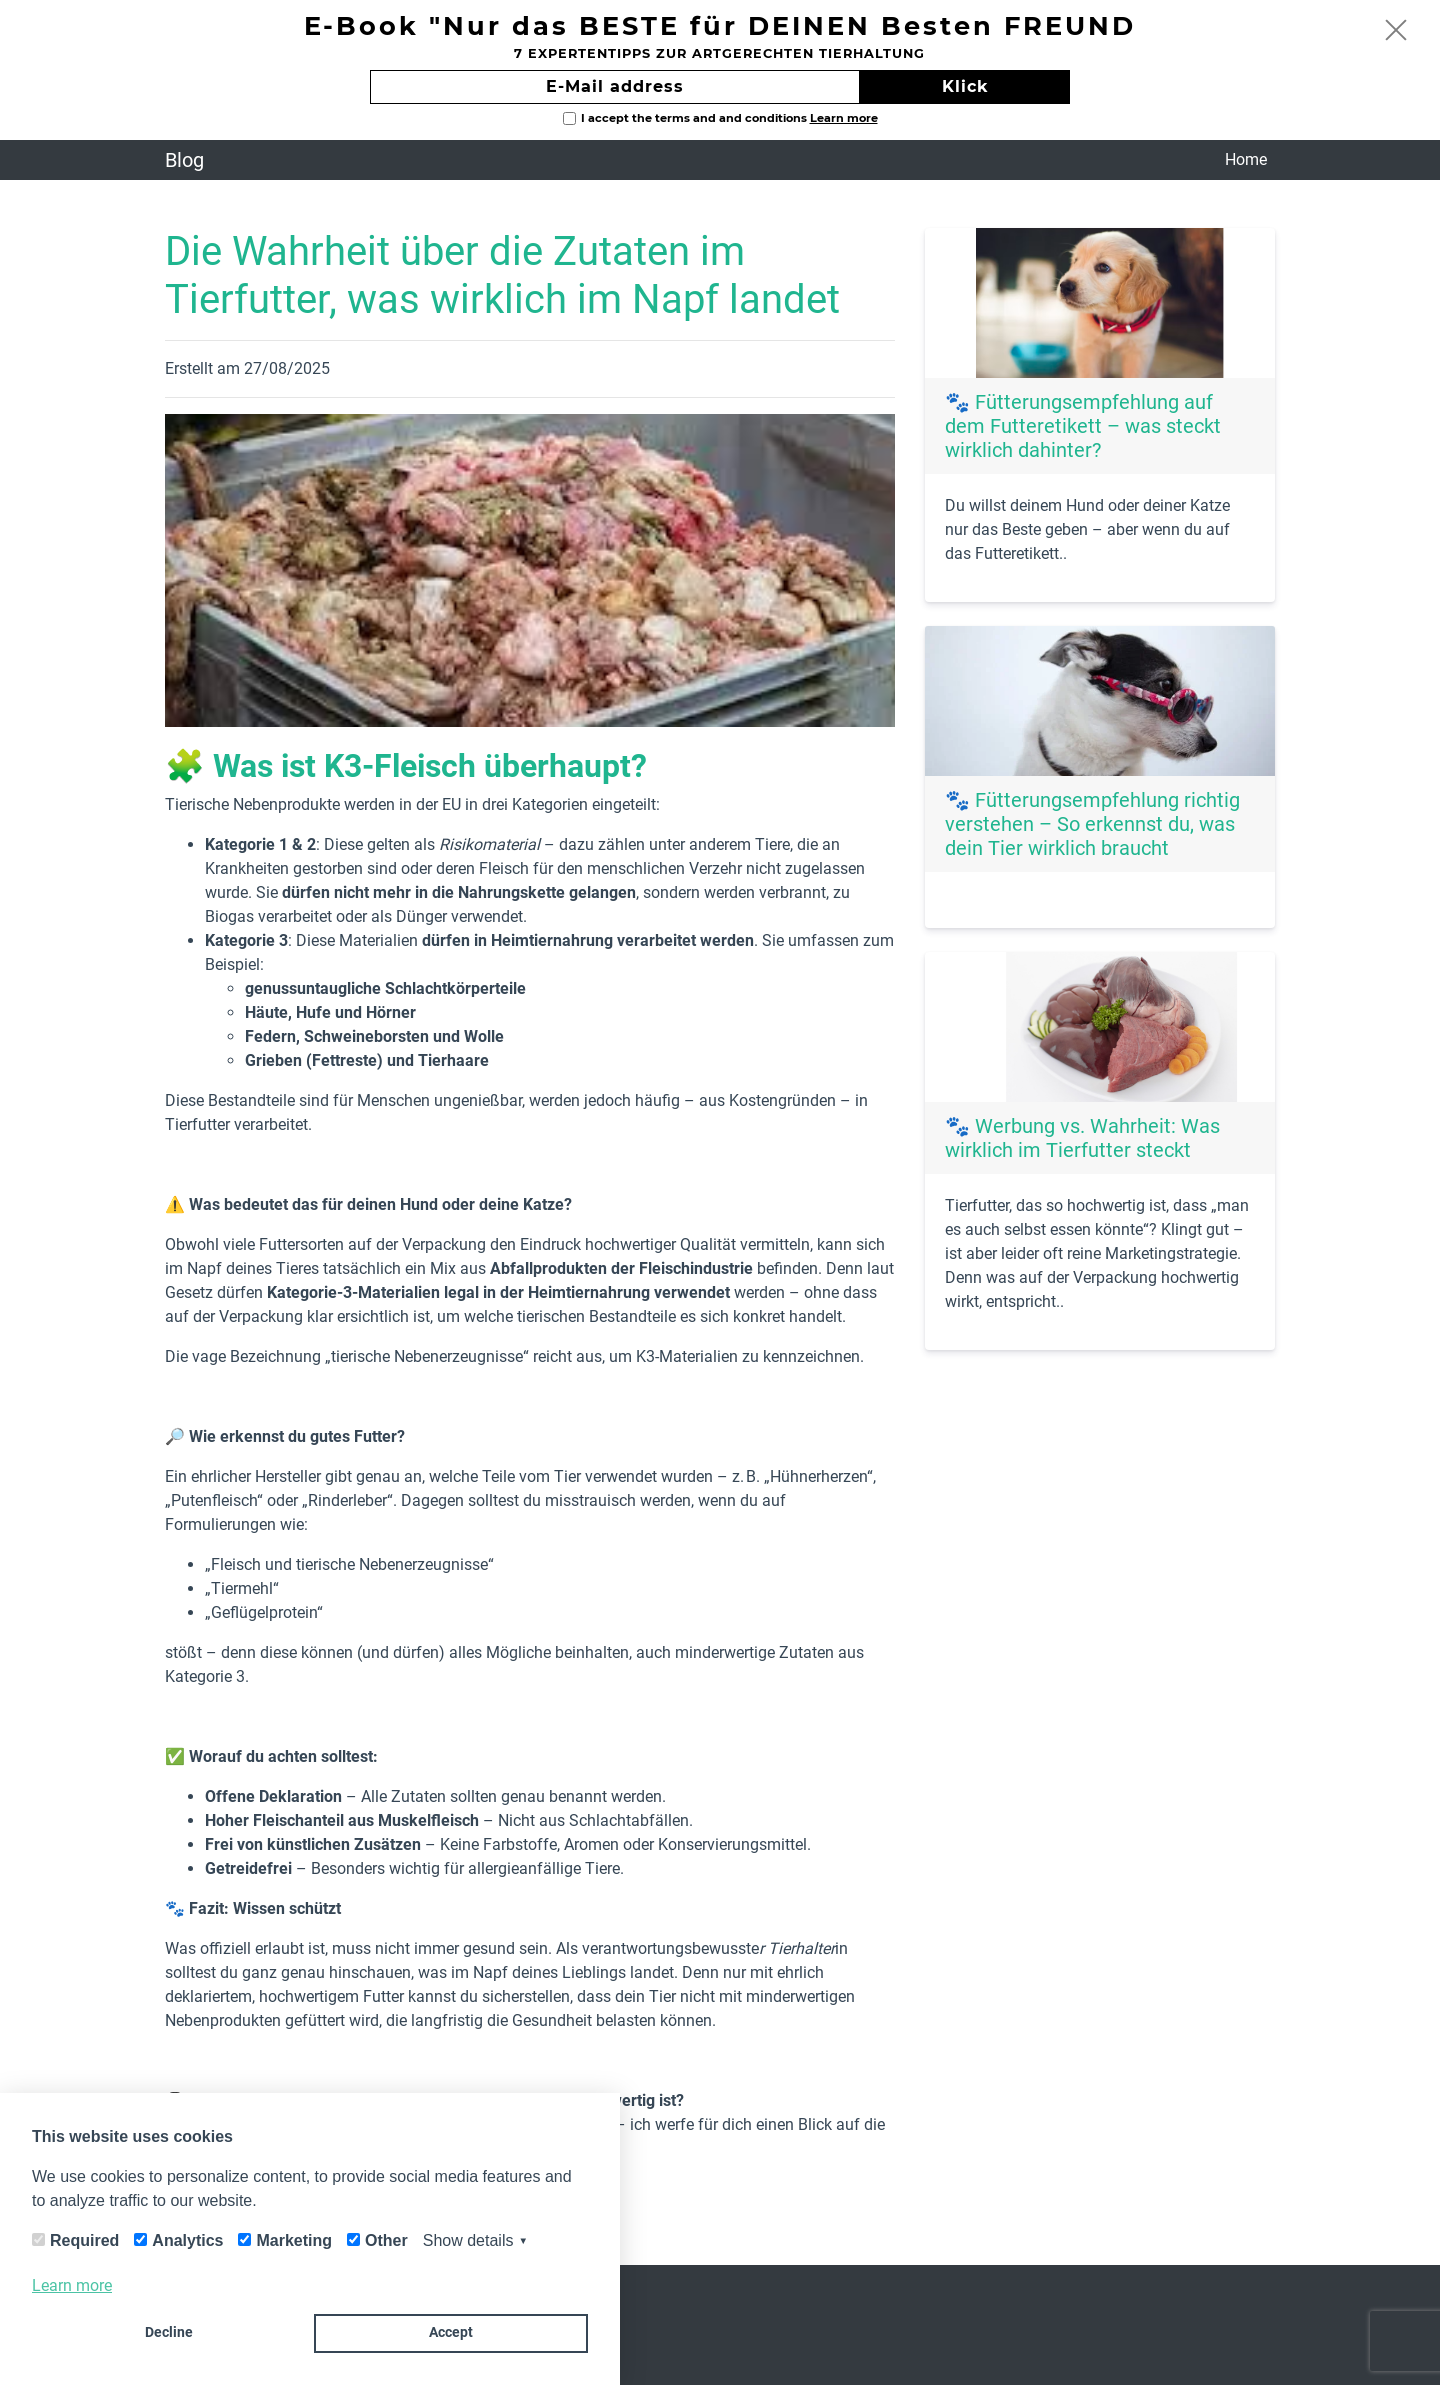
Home (1246, 159)
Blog (184, 160)
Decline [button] (169, 2332)
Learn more (844, 118)
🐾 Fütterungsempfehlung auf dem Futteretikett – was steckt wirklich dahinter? (1083, 426)
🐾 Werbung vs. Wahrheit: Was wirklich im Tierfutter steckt (1082, 1138)
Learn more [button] (72, 2285)
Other (386, 2240)
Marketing (294, 2240)
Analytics (187, 2240)
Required (84, 2240)
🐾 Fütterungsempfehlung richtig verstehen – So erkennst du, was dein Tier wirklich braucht (1092, 824)
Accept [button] (451, 2332)
